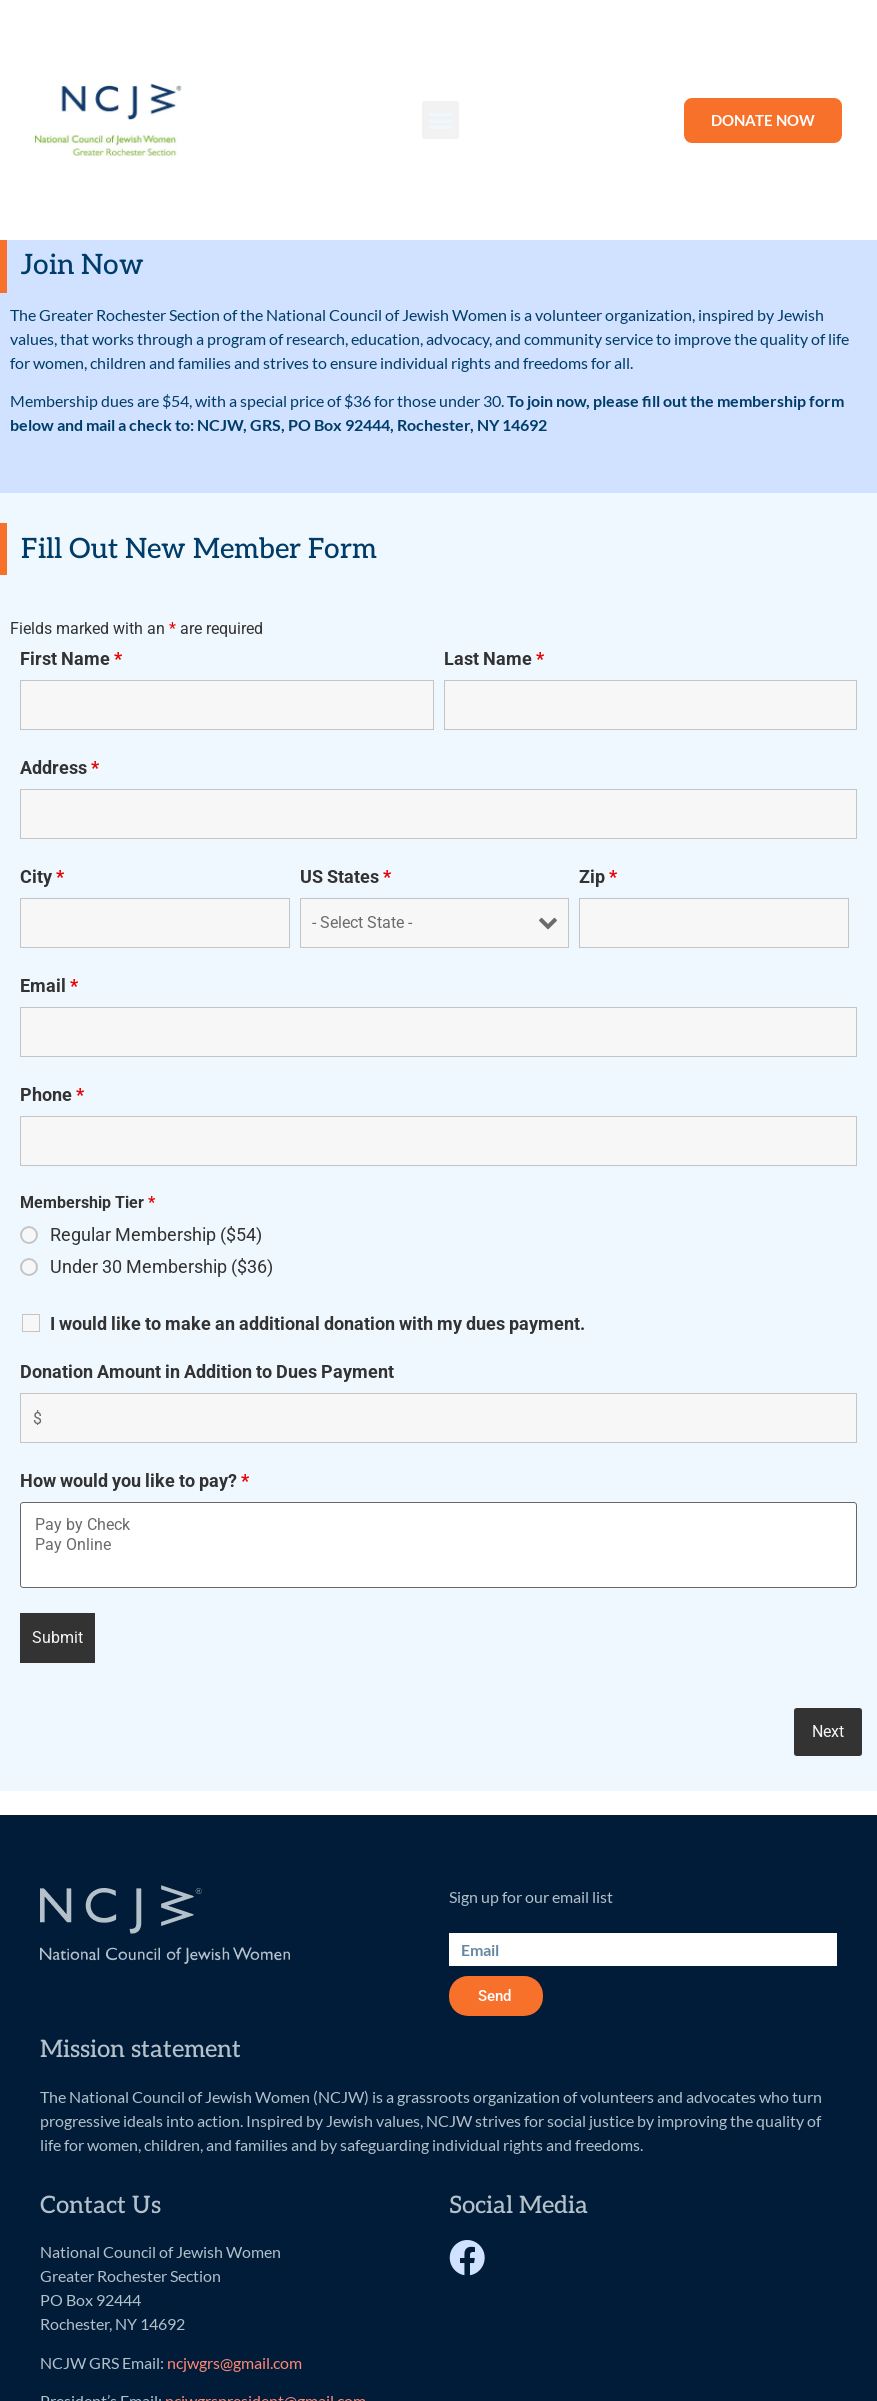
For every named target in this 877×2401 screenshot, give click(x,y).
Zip (598, 877)
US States (345, 877)
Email (49, 986)
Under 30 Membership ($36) (161, 1267)
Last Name (494, 659)
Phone (52, 1095)
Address (59, 768)
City (42, 877)
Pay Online (438, 1545)
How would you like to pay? (134, 1481)
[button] (441, 120)
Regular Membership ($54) (156, 1235)
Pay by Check (438, 1525)
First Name (71, 659)
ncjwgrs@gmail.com (234, 2362)
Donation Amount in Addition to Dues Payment (207, 1372)
